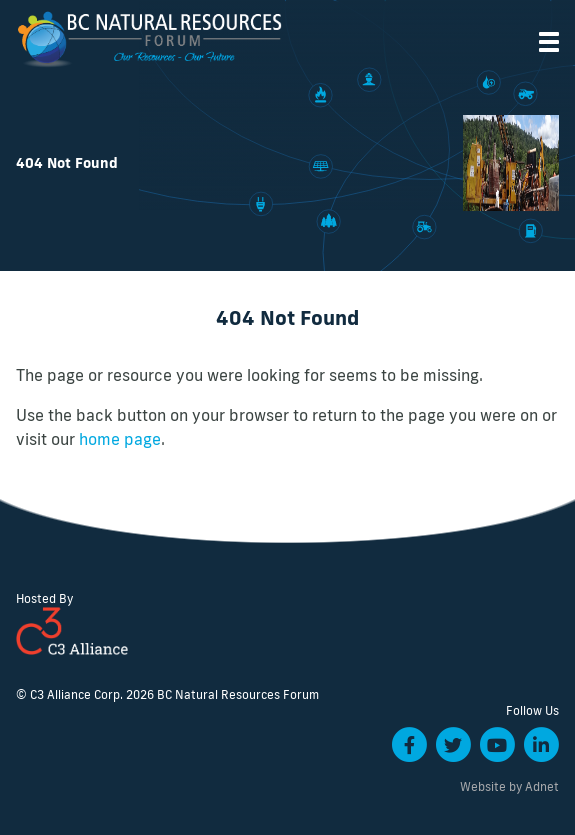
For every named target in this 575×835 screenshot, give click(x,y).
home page (120, 439)
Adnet (542, 786)
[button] (549, 42)
